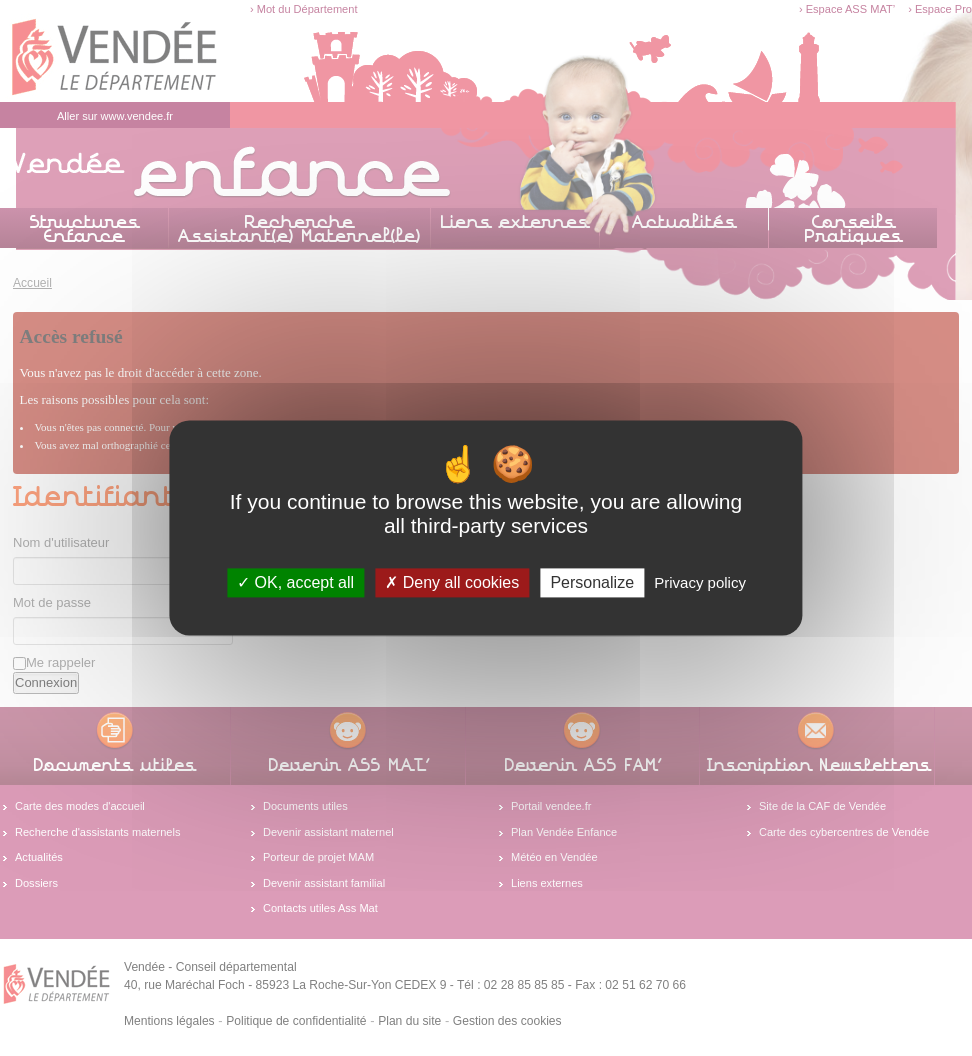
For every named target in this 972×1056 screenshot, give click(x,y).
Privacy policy (700, 582)
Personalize (592, 582)
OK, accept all (295, 582)
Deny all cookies (452, 582)
